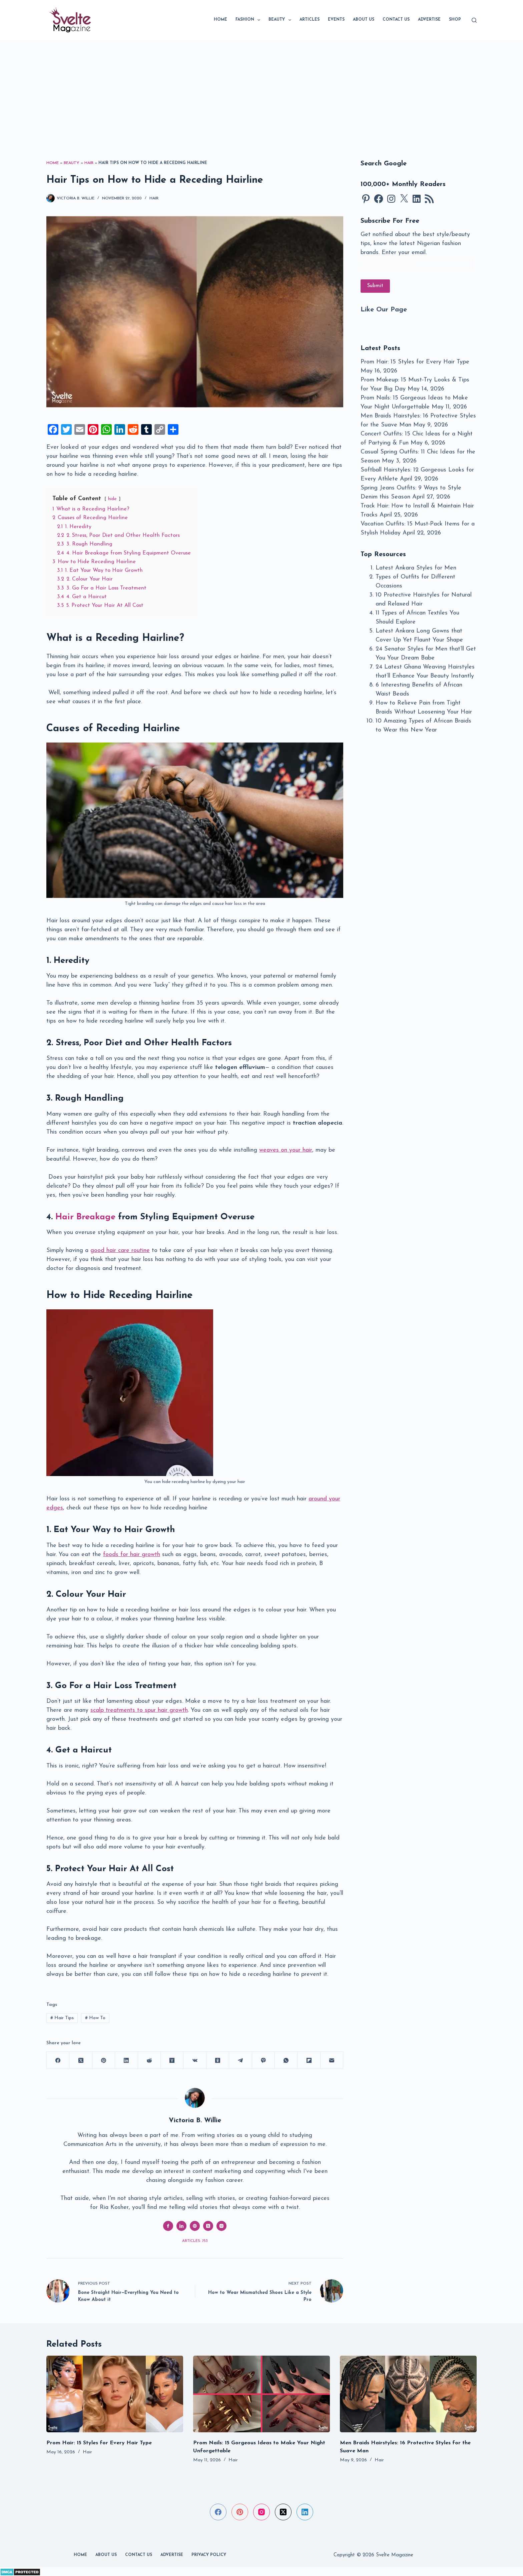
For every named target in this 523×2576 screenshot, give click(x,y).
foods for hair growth (131, 1554)
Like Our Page (384, 309)
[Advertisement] (261, 90)
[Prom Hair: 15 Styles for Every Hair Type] (114, 2394)
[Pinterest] (103, 2060)
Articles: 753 (195, 2241)
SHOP (455, 20)
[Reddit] (149, 2060)
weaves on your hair (285, 1150)
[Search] (474, 20)
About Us (363, 20)
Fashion (249, 20)
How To (95, 2018)
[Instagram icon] (221, 2226)
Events (336, 20)
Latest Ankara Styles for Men (416, 568)
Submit (375, 285)
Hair (88, 163)
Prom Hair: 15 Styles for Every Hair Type (415, 362)
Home (220, 20)
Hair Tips (62, 2018)
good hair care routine (120, 1250)
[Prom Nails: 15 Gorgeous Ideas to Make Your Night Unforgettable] (261, 2394)
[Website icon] (195, 2226)
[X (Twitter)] (80, 2060)
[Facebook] (58, 2060)
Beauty (281, 20)
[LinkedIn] (126, 2060)
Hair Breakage (85, 1217)
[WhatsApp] (286, 2060)
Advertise (429, 20)
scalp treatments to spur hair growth (139, 1710)
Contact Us (396, 20)
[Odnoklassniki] (217, 2060)
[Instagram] (261, 2512)
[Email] (332, 2060)
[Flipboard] (309, 2060)
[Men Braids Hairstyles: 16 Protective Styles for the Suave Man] (408, 2394)
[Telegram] (240, 2060)
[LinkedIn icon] (181, 2226)
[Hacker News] (172, 2060)
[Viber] (263, 2060)
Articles (310, 20)
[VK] (194, 2060)
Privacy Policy (208, 2555)
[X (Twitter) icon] (208, 2226)
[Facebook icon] (168, 2226)
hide (112, 498)
